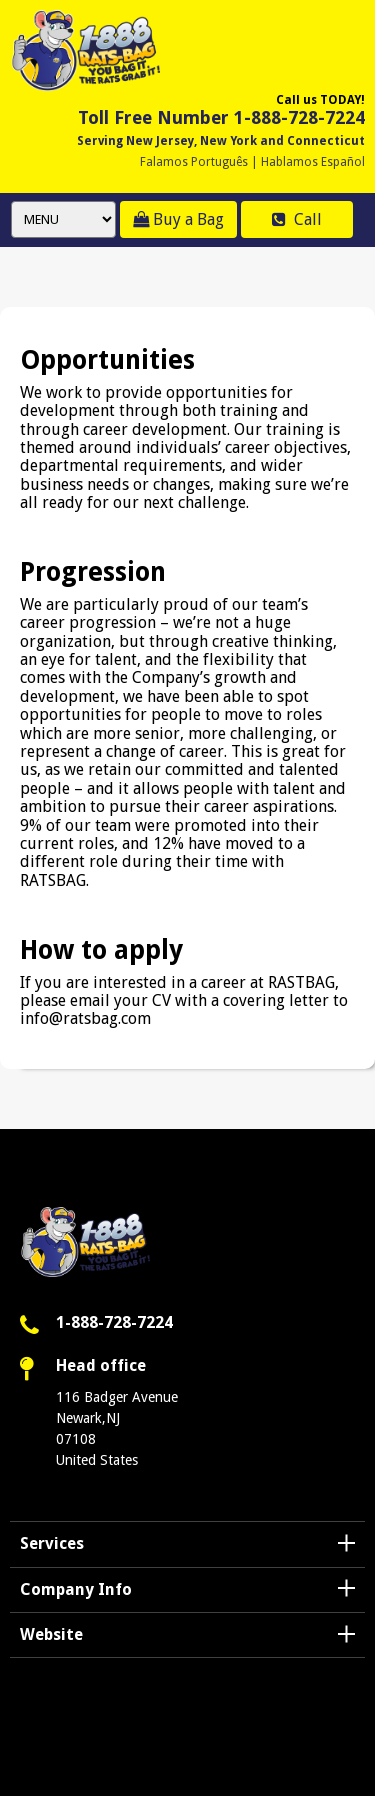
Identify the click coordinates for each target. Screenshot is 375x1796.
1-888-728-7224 (114, 1322)
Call (297, 219)
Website (51, 1634)
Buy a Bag (178, 219)
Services (52, 1543)
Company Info (76, 1589)
